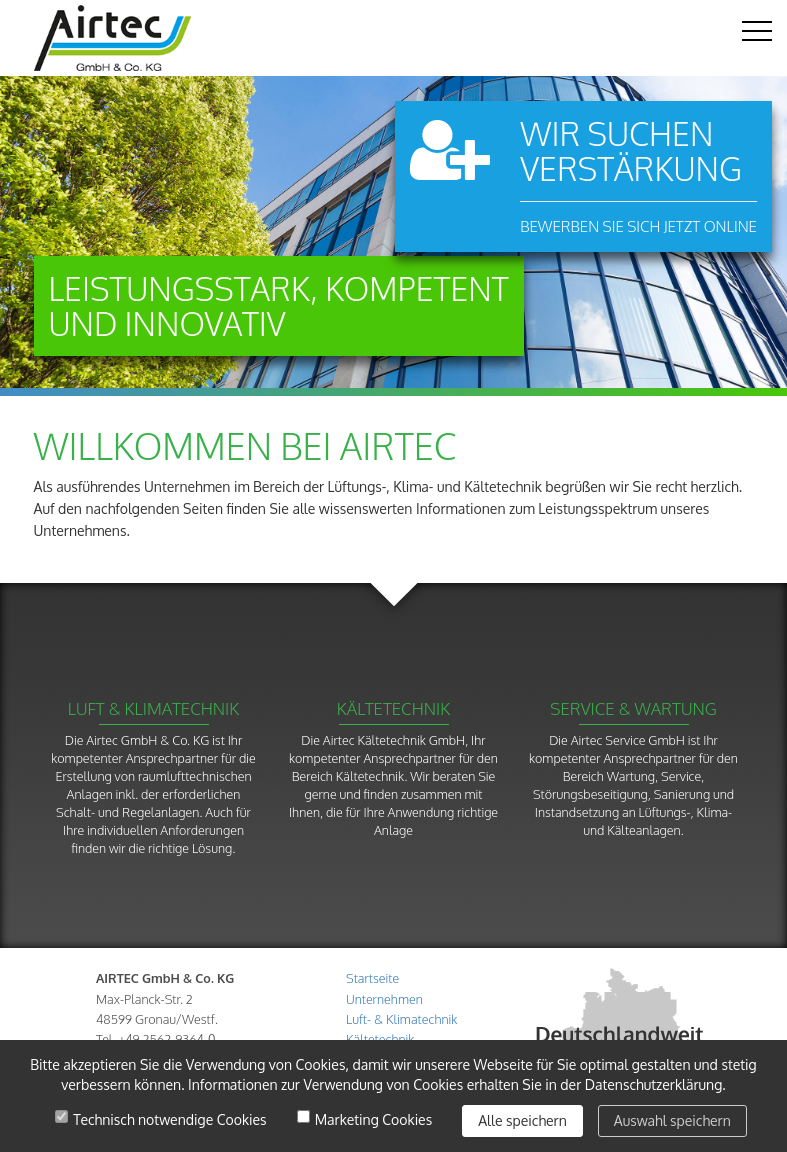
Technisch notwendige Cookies (169, 1120)
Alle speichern (522, 1120)
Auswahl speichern (672, 1120)
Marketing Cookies (374, 1120)
